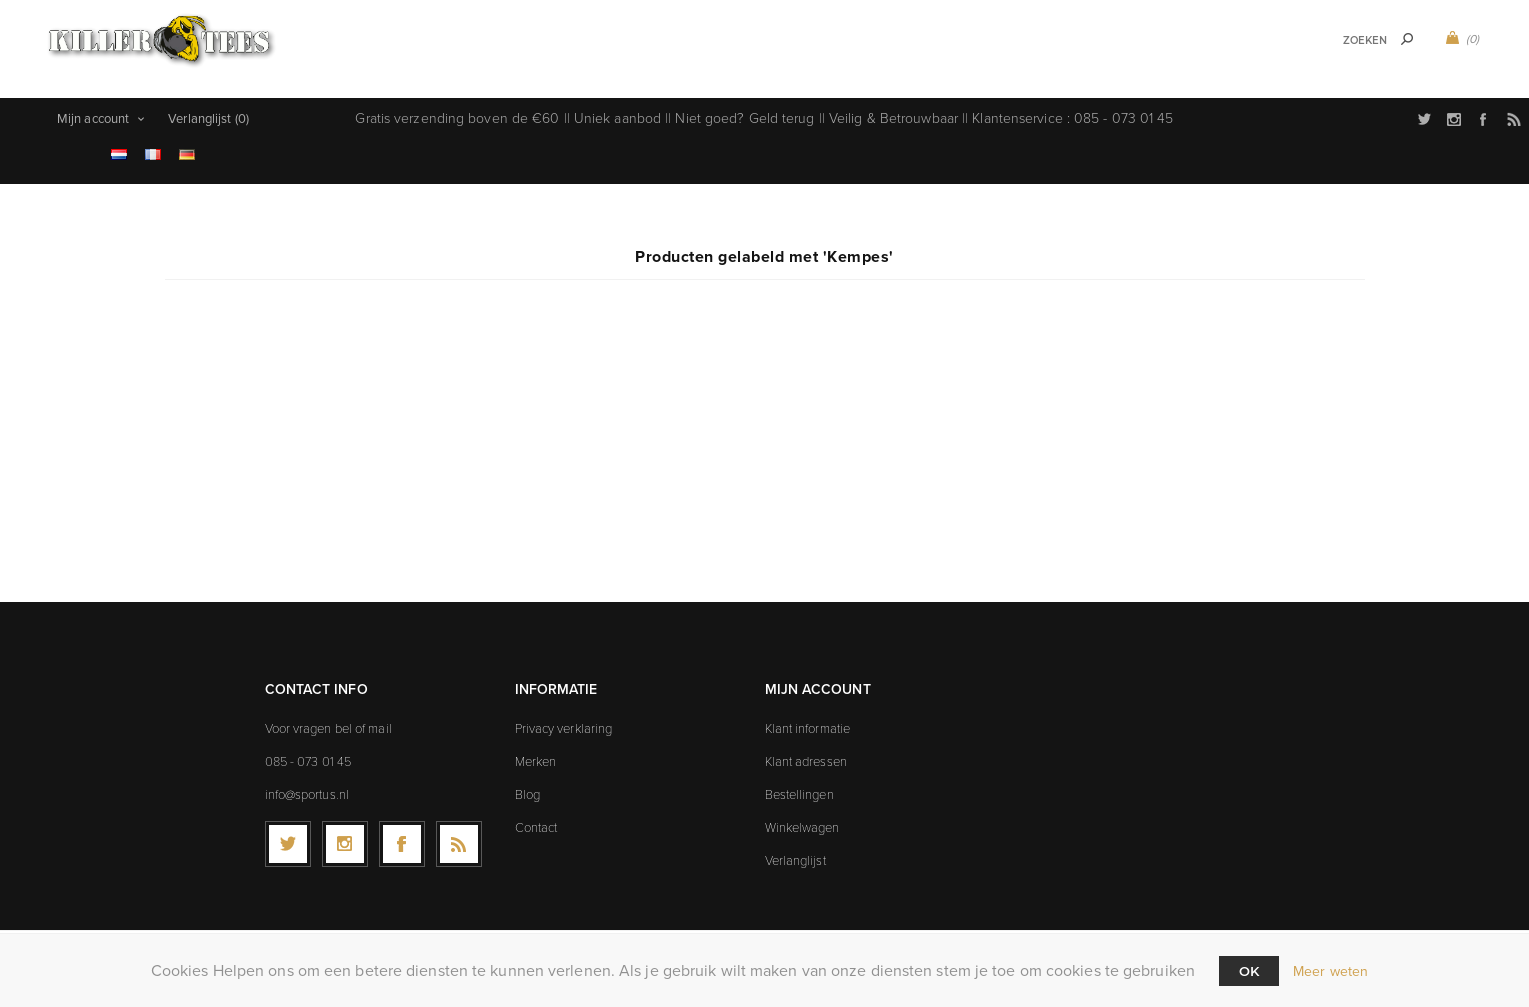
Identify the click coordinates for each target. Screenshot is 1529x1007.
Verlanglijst (795, 852)
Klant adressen (806, 753)
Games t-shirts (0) (765, 22)
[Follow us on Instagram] (345, 836)
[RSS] (459, 836)
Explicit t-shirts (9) (913, 22)
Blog (527, 786)
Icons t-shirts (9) (1060, 22)
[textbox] (1339, 40)
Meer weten (1330, 971)
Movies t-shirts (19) (724, 67)
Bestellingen (799, 786)
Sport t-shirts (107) (477, 22)
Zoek (1407, 39)
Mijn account (93, 110)
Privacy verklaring (564, 720)
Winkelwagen (802, 819)
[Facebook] (402, 836)
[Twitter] (288, 836)
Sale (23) (841, 67)
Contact (536, 819)
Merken (536, 753)
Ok (1249, 971)
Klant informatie (808, 720)
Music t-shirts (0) (623, 22)
